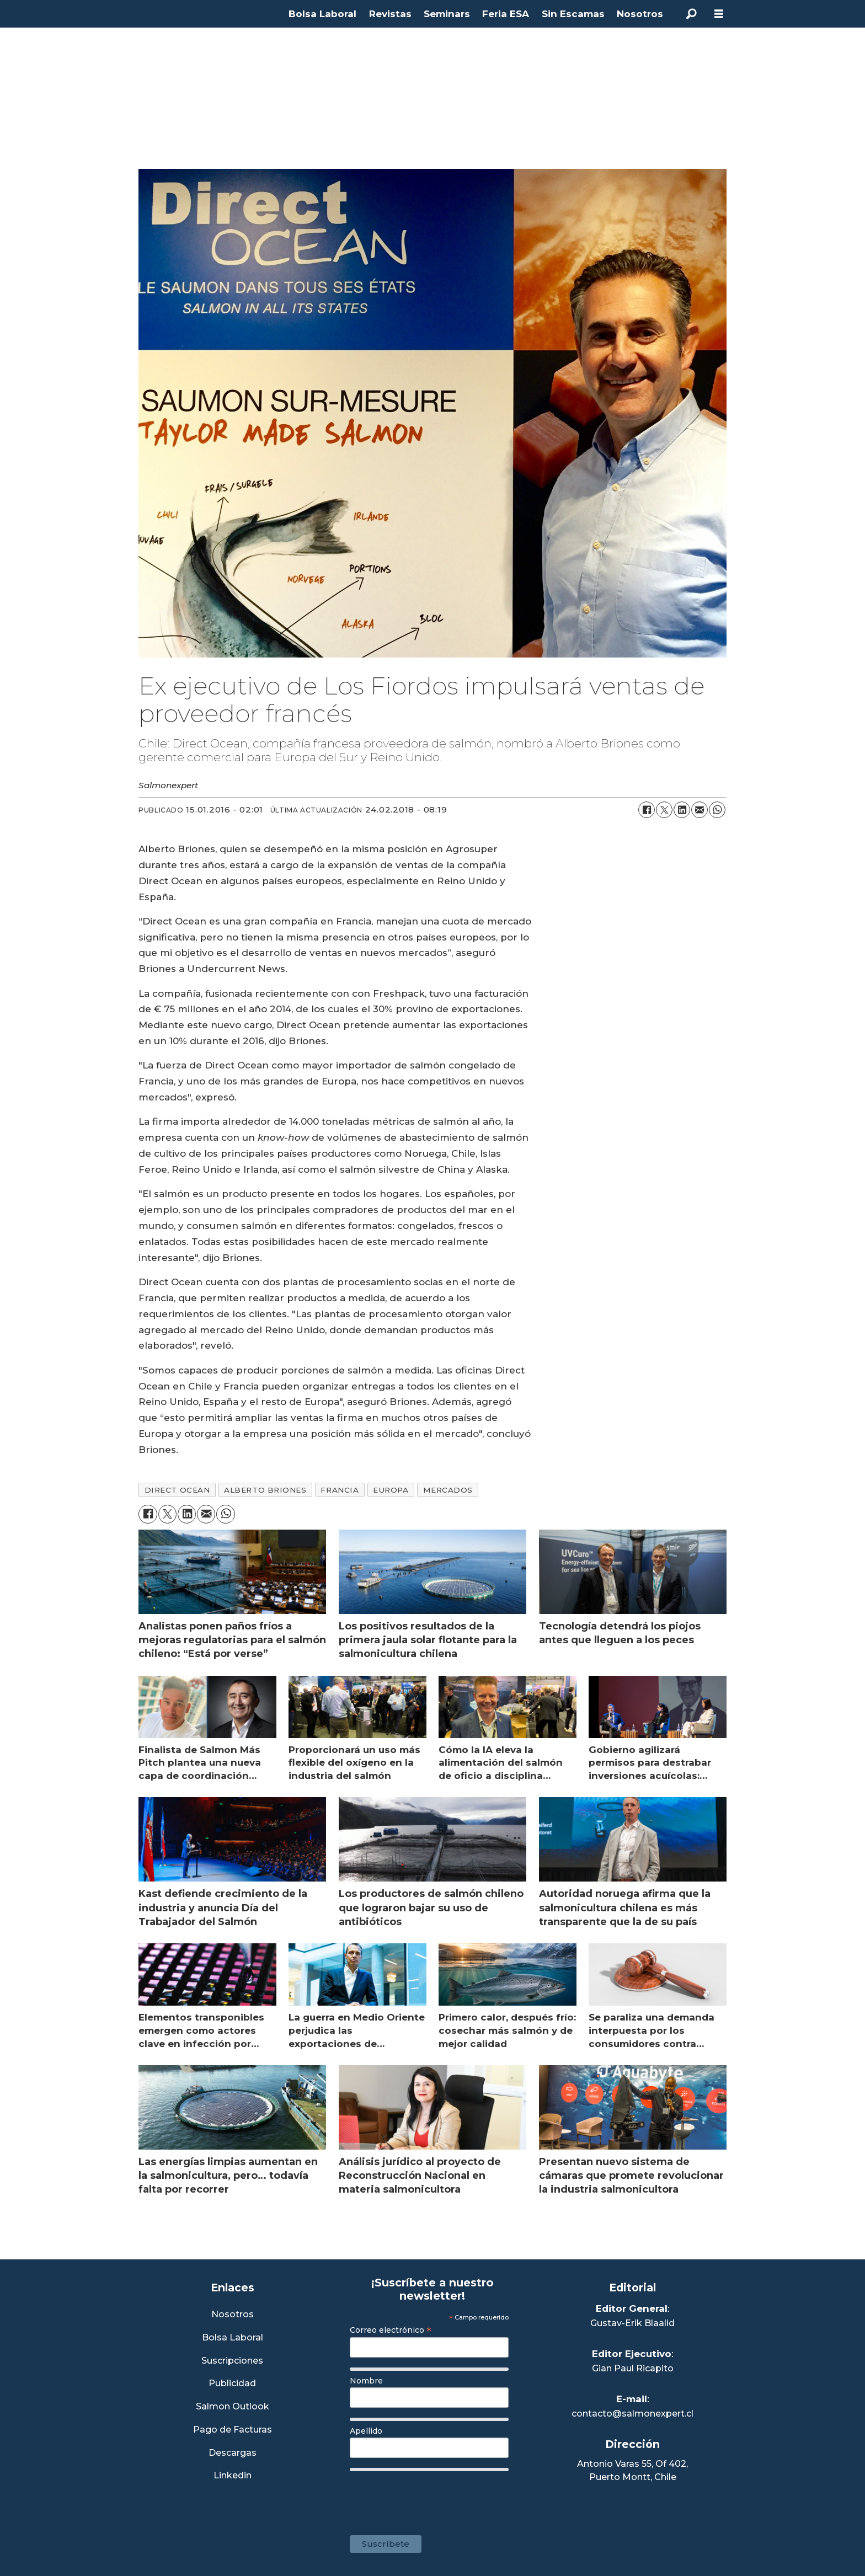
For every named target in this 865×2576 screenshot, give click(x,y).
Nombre (366, 2381)
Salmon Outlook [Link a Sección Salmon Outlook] (232, 2407)
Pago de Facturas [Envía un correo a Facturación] (232, 2430)
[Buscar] (691, 14)
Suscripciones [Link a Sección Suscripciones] (232, 2361)
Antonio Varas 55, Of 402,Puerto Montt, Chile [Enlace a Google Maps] (632, 2470)
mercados (448, 1489)
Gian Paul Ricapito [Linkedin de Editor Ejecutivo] (633, 2368)
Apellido (366, 2431)
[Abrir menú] (719, 14)
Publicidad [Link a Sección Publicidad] (232, 2383)
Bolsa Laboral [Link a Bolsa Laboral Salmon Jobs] (232, 2338)
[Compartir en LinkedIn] (682, 809)
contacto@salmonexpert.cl (632, 2413)
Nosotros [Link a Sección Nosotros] (232, 2314)
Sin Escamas (573, 13)
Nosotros (640, 13)
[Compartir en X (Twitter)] (664, 809)
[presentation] (433, 2497)
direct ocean (177, 1489)
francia (340, 1489)
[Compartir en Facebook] (646, 809)
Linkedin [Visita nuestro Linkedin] (232, 2475)
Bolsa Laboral (322, 13)
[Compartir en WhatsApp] (717, 809)
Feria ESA (505, 13)
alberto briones (265, 1489)
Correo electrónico (390, 2329)
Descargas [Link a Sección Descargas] (233, 2453)
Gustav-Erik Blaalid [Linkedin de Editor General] (632, 2323)
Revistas (390, 13)
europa (390, 1489)
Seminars (447, 13)
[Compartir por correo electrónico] (699, 809)
